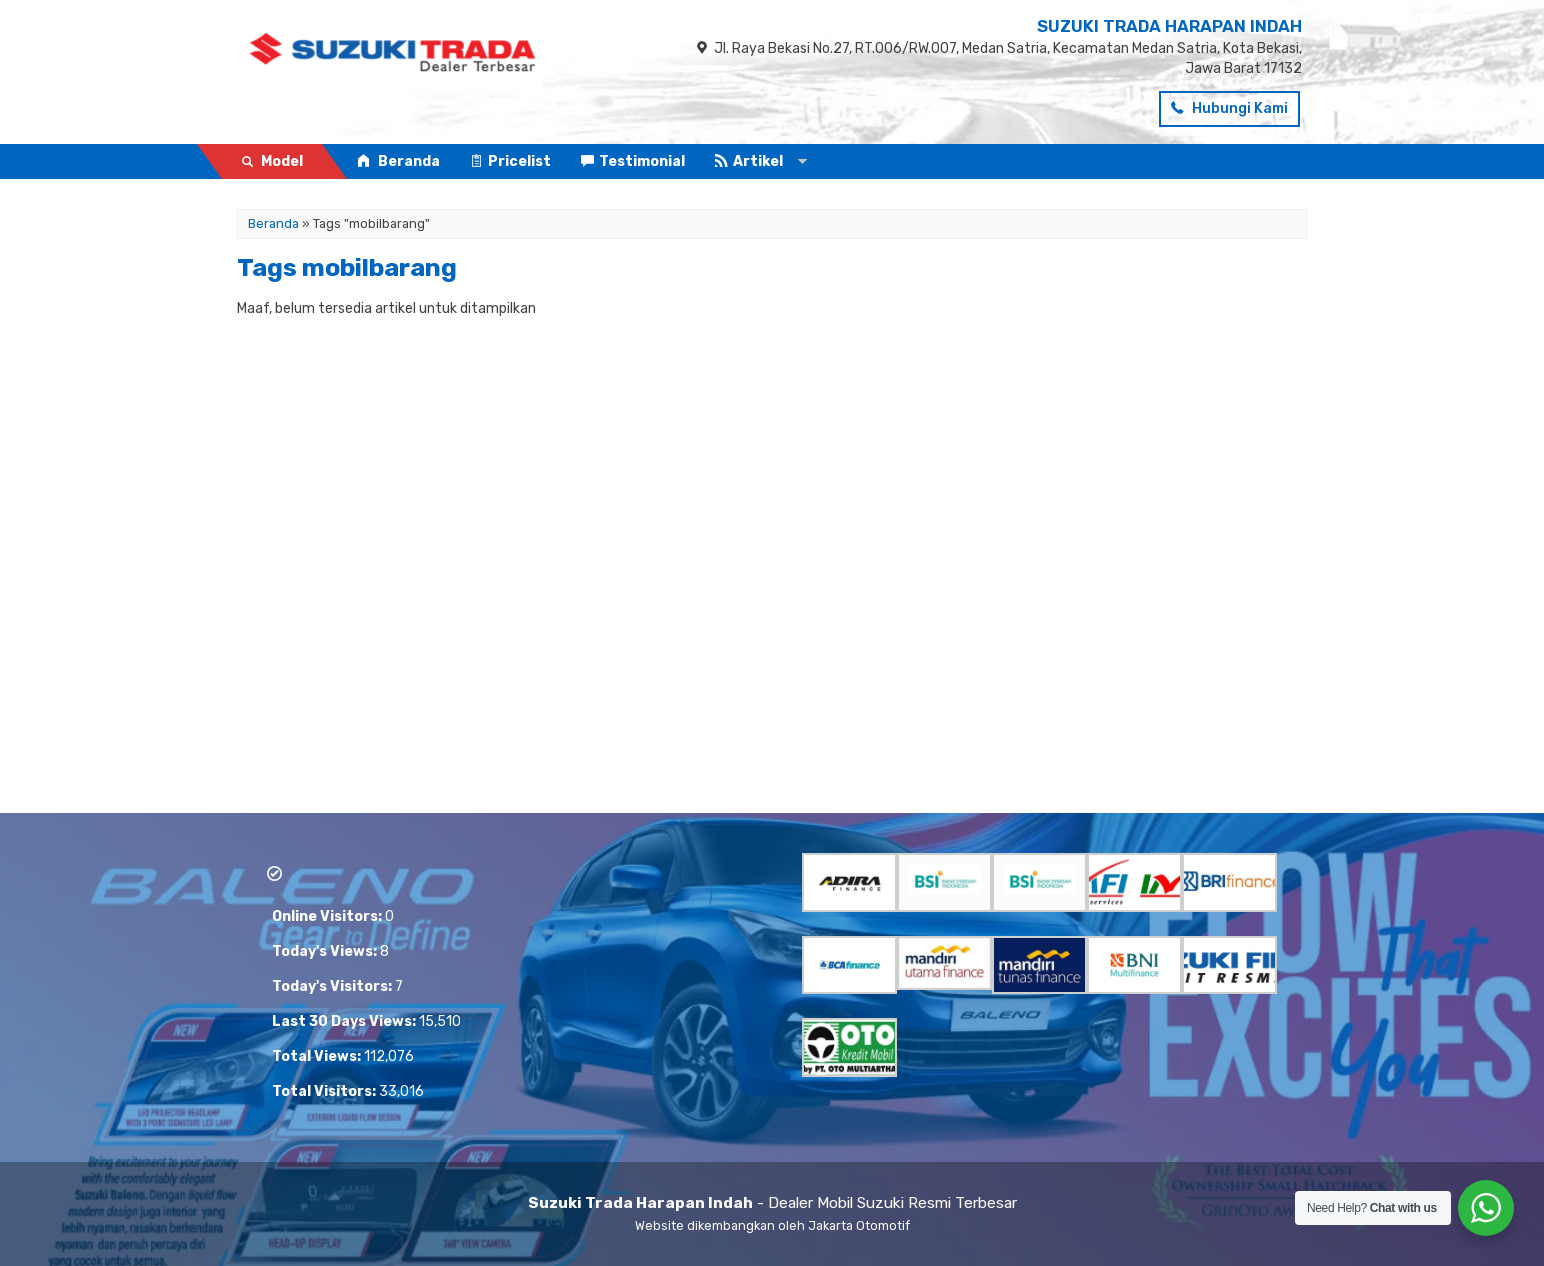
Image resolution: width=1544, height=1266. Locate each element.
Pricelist (510, 161)
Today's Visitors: (333, 986)
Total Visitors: (325, 1091)
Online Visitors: (328, 916)
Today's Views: (326, 951)
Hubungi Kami (1229, 108)
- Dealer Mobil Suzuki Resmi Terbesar (772, 1203)
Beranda (398, 161)
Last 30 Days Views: (345, 1021)
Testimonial (633, 161)
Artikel (749, 161)
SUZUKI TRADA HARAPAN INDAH (1169, 26)
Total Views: (318, 1056)
